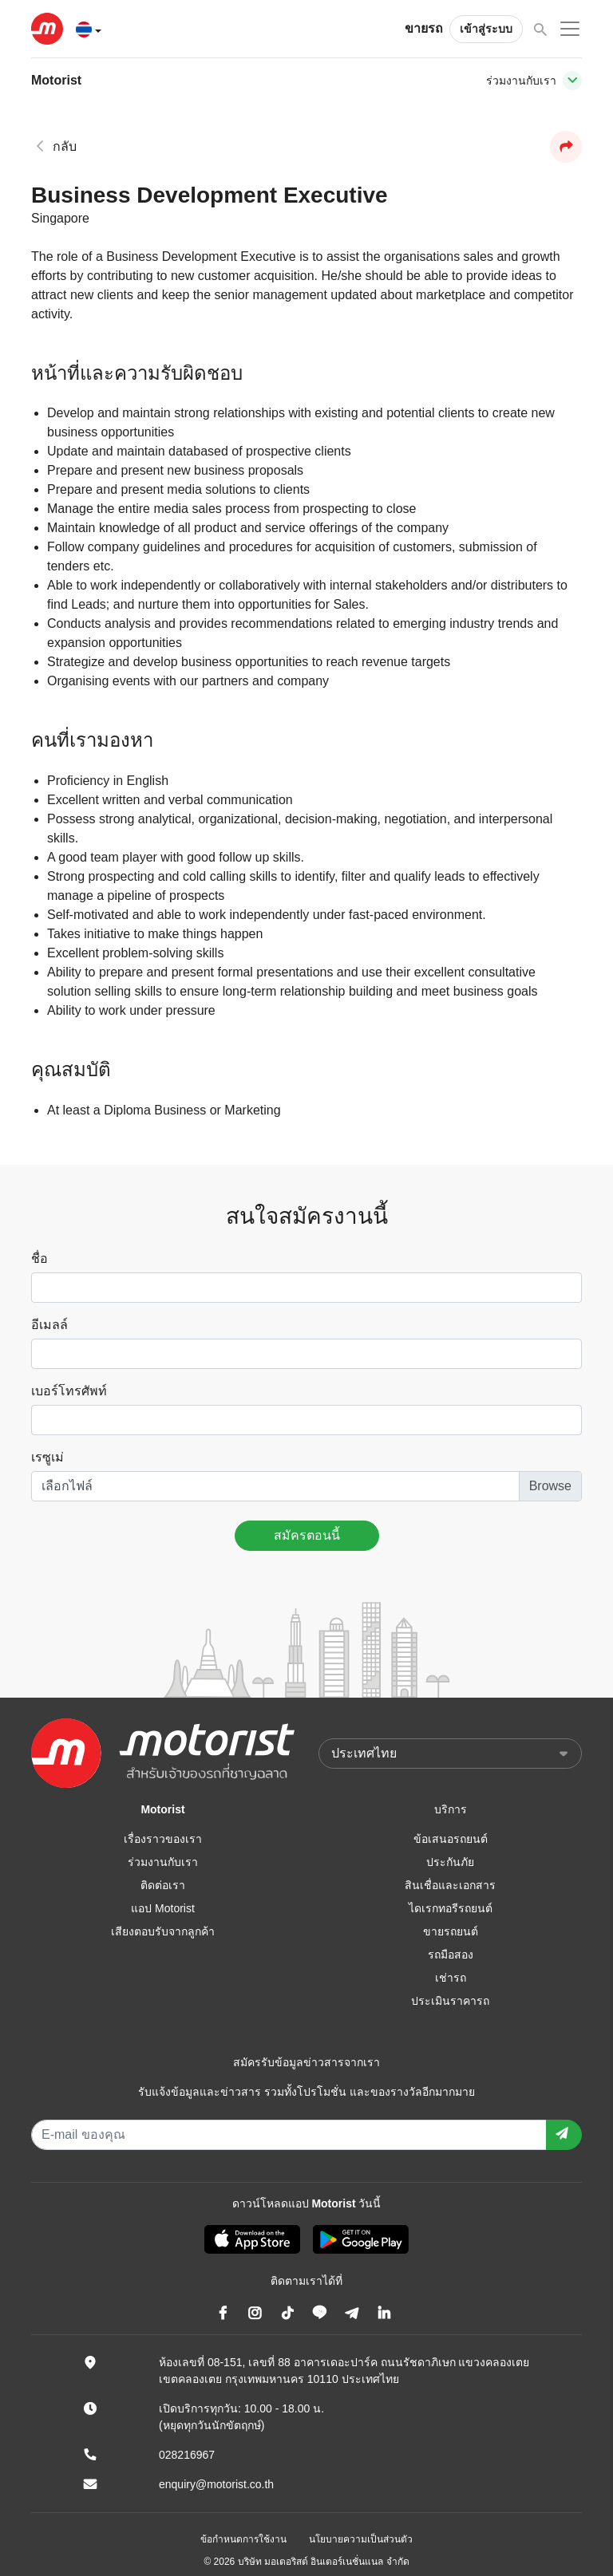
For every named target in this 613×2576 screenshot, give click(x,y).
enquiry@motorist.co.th (216, 2484)
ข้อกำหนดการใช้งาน (243, 2539)
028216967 (187, 2454)
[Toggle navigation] (572, 80)
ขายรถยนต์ (450, 1931)
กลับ (54, 146)
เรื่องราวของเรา (163, 1838)
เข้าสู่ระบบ (486, 28)
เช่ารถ (450, 1977)
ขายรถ (424, 28)
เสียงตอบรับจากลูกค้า (163, 1931)
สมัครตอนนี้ (307, 1535)
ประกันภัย (450, 1862)
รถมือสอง (450, 1954)
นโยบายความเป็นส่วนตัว (361, 2539)
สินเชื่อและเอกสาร (450, 1885)
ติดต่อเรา (162, 1885)
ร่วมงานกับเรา (163, 1862)
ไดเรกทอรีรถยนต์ (450, 1908)
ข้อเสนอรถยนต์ (450, 1838)
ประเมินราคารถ (450, 2000)
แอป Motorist (163, 1908)
